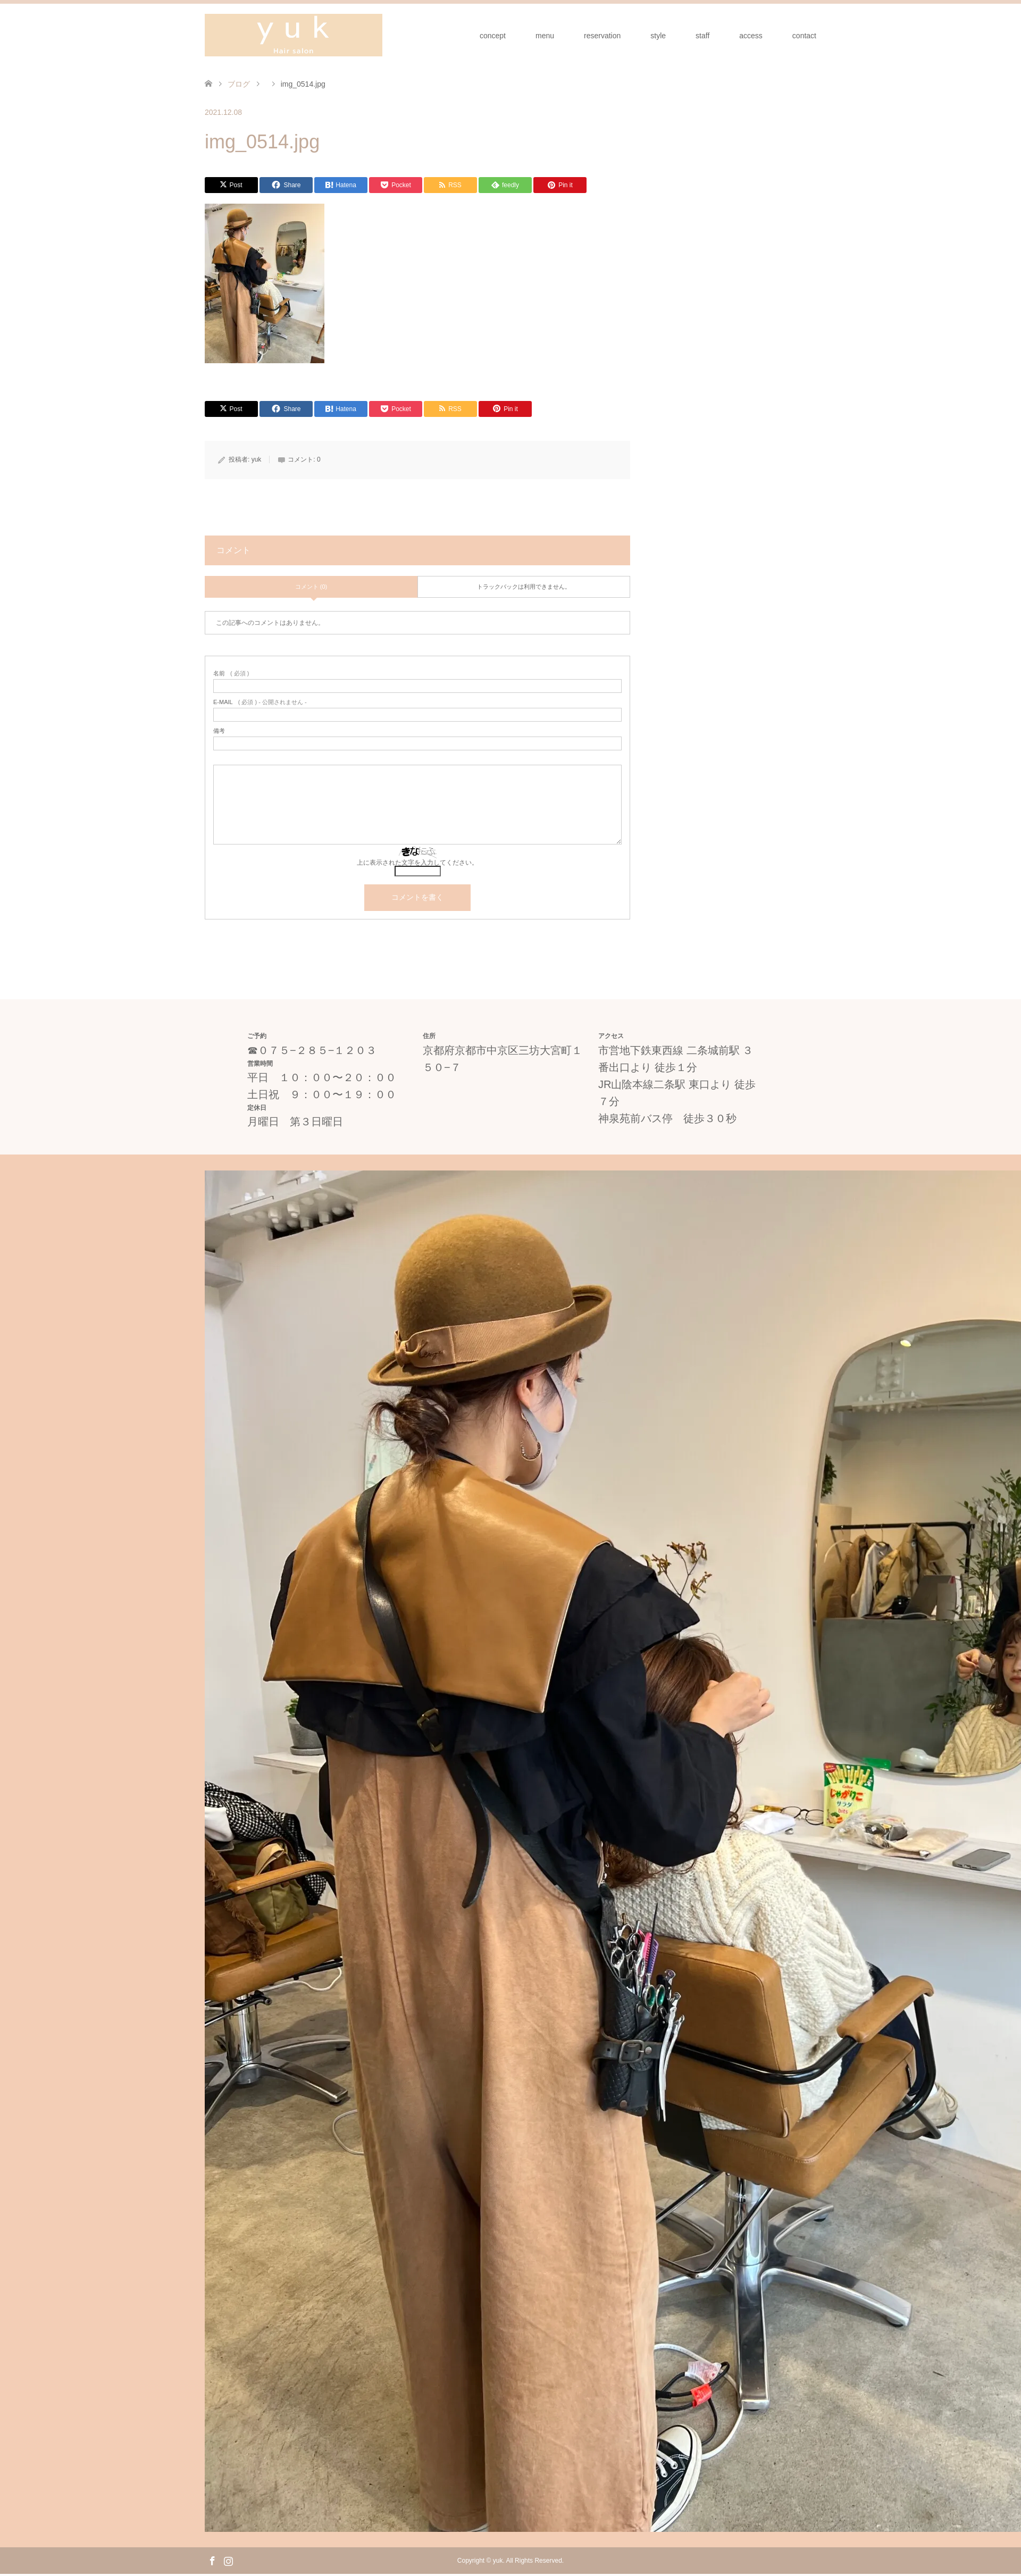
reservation (602, 35)
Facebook (212, 2560)
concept (493, 35)
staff (702, 35)
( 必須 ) (231, 673)
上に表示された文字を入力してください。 (417, 862)
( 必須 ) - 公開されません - (260, 702)
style (658, 35)
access (751, 35)
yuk (257, 459)
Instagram (228, 2560)
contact (804, 35)
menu (544, 35)
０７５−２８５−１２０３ (317, 1050)
